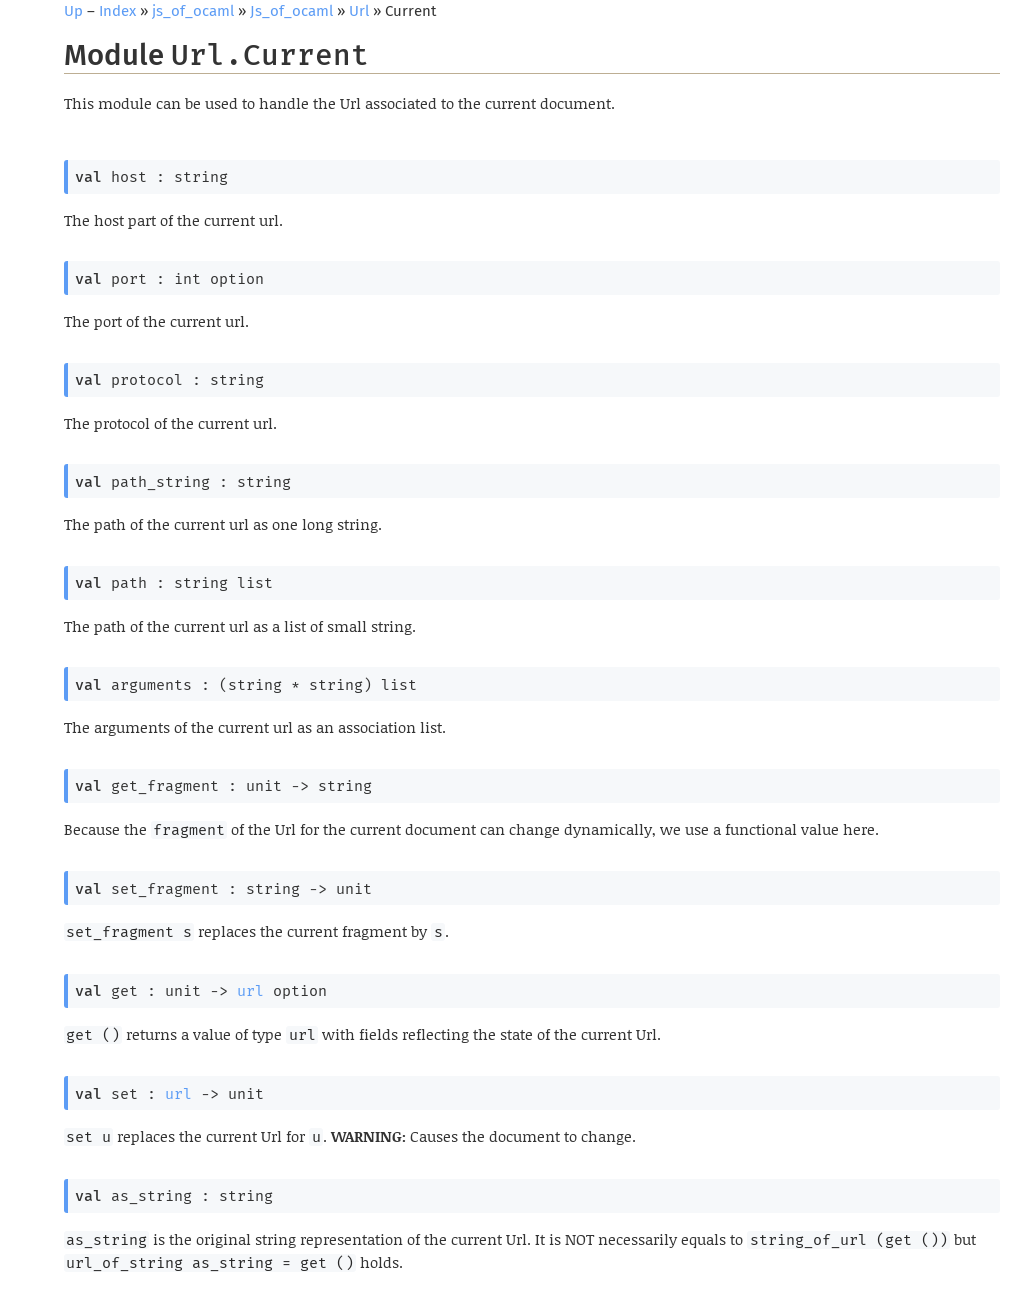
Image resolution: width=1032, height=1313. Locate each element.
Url (359, 11)
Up (73, 11)
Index (117, 11)
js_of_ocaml (193, 11)
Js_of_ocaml (291, 11)
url (250, 991)
